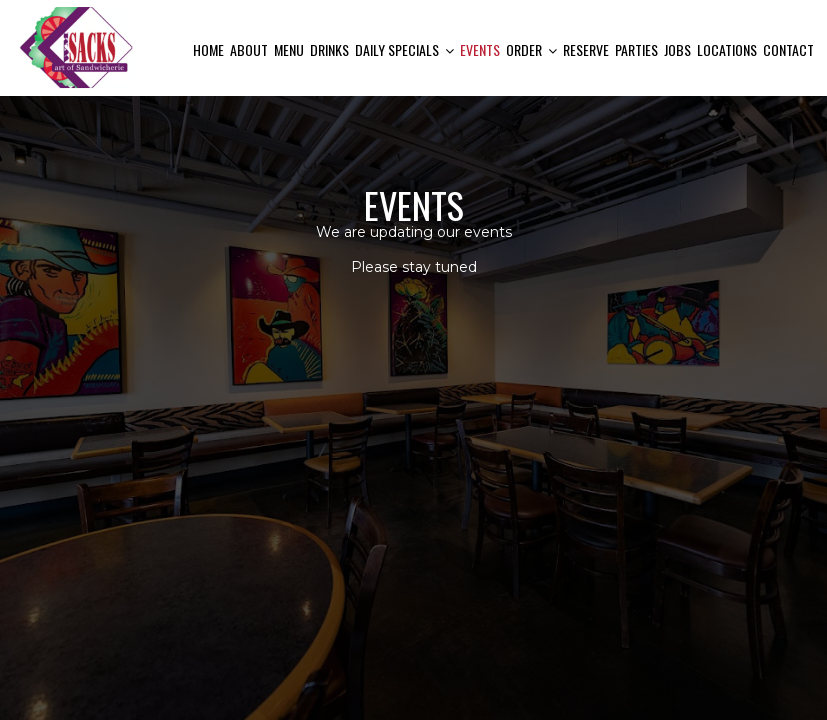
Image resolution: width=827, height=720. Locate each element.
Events (480, 50)
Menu (289, 50)
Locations (727, 50)
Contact (788, 50)
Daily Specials (404, 50)
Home (208, 50)
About (249, 50)
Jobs (677, 50)
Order (531, 50)
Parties (636, 50)
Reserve (586, 50)
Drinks (329, 50)
